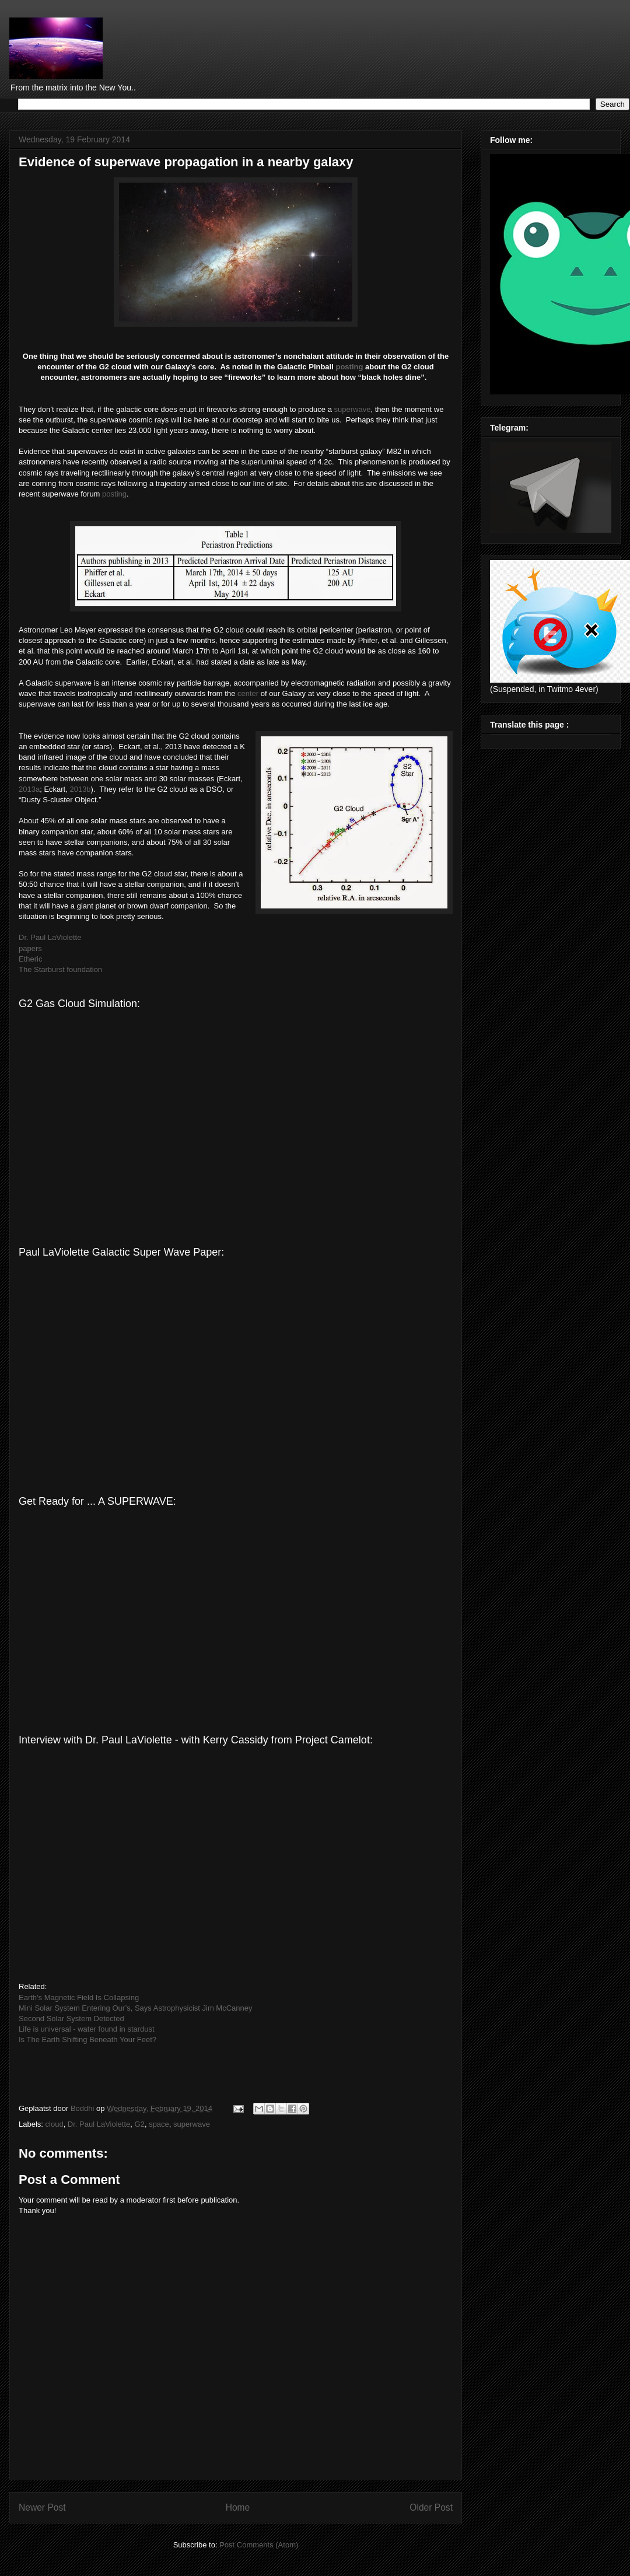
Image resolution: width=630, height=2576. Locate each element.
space (159, 2124)
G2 (140, 2124)
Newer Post (42, 2507)
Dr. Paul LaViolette (50, 937)
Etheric (30, 959)
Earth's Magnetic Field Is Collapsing (79, 1997)
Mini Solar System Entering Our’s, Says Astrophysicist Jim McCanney (136, 2008)
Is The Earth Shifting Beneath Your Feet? (87, 2039)
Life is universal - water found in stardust (87, 2029)
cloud (55, 2124)
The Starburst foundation (60, 969)
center (247, 693)
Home (238, 2507)
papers (30, 948)
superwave (352, 409)
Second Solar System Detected (71, 2018)
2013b (79, 789)
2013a (29, 789)
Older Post (431, 2507)
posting (349, 366)
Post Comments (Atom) (258, 2544)
